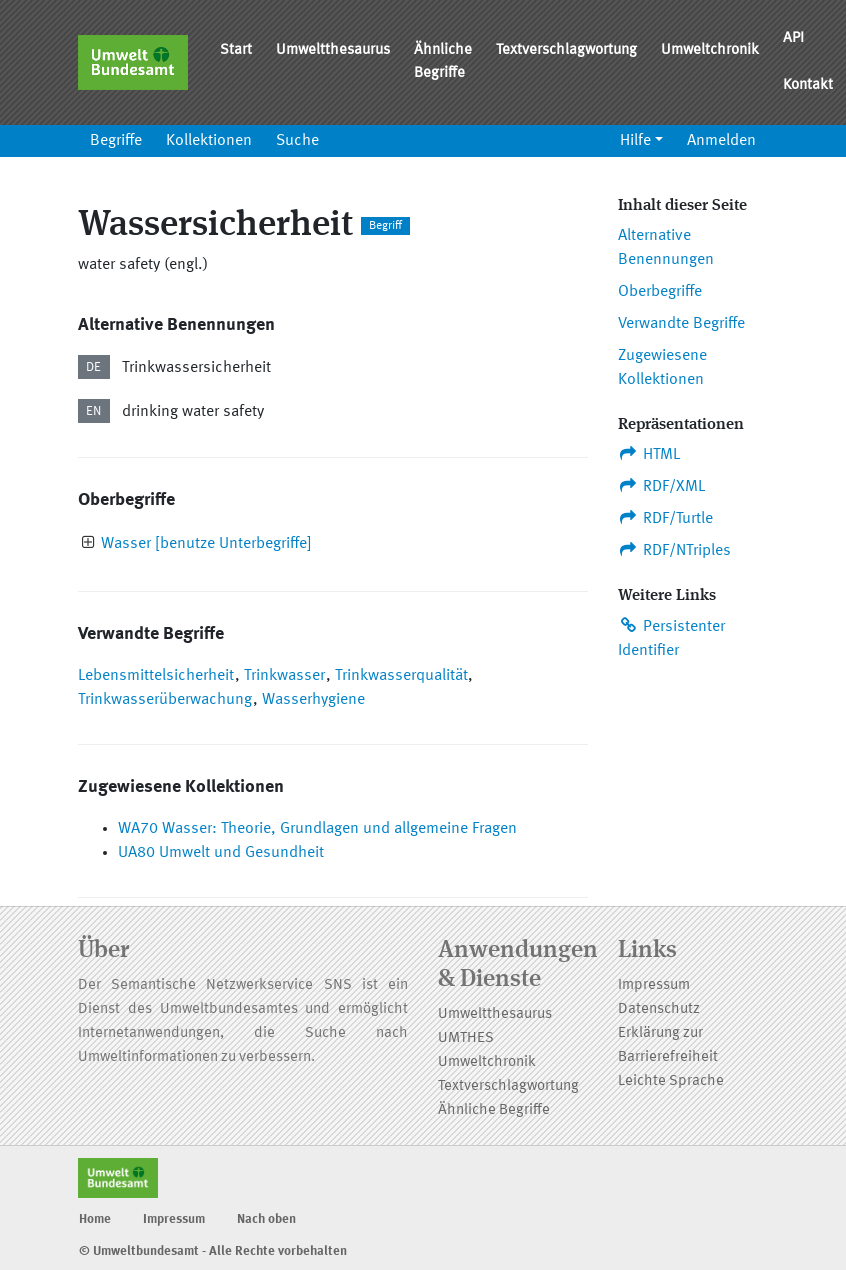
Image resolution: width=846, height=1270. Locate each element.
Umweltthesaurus (333, 50)
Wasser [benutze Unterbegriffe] (206, 544)
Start (236, 50)
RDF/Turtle (665, 518)
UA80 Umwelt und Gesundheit (221, 853)
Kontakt (808, 85)
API (793, 38)
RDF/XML (661, 486)
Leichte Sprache (671, 1081)
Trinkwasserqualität (401, 676)
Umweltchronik (710, 50)
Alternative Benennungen (666, 248)
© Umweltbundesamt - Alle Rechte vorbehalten (213, 1251)
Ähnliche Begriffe (443, 62)
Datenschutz (659, 1009)
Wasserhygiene (313, 700)
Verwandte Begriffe (681, 324)
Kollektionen (209, 141)
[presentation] (88, 544)
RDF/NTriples (674, 550)
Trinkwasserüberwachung (165, 700)
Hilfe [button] (635, 141)
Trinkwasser (284, 676)
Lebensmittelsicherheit (156, 676)
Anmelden (721, 141)
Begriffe (116, 141)
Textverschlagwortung (566, 50)
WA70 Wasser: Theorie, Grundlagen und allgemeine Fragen (317, 829)
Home (95, 1219)
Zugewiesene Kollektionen (662, 368)
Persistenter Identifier (671, 638)
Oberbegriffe (660, 292)
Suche (297, 141)
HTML (649, 454)
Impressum (654, 985)
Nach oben (266, 1219)
